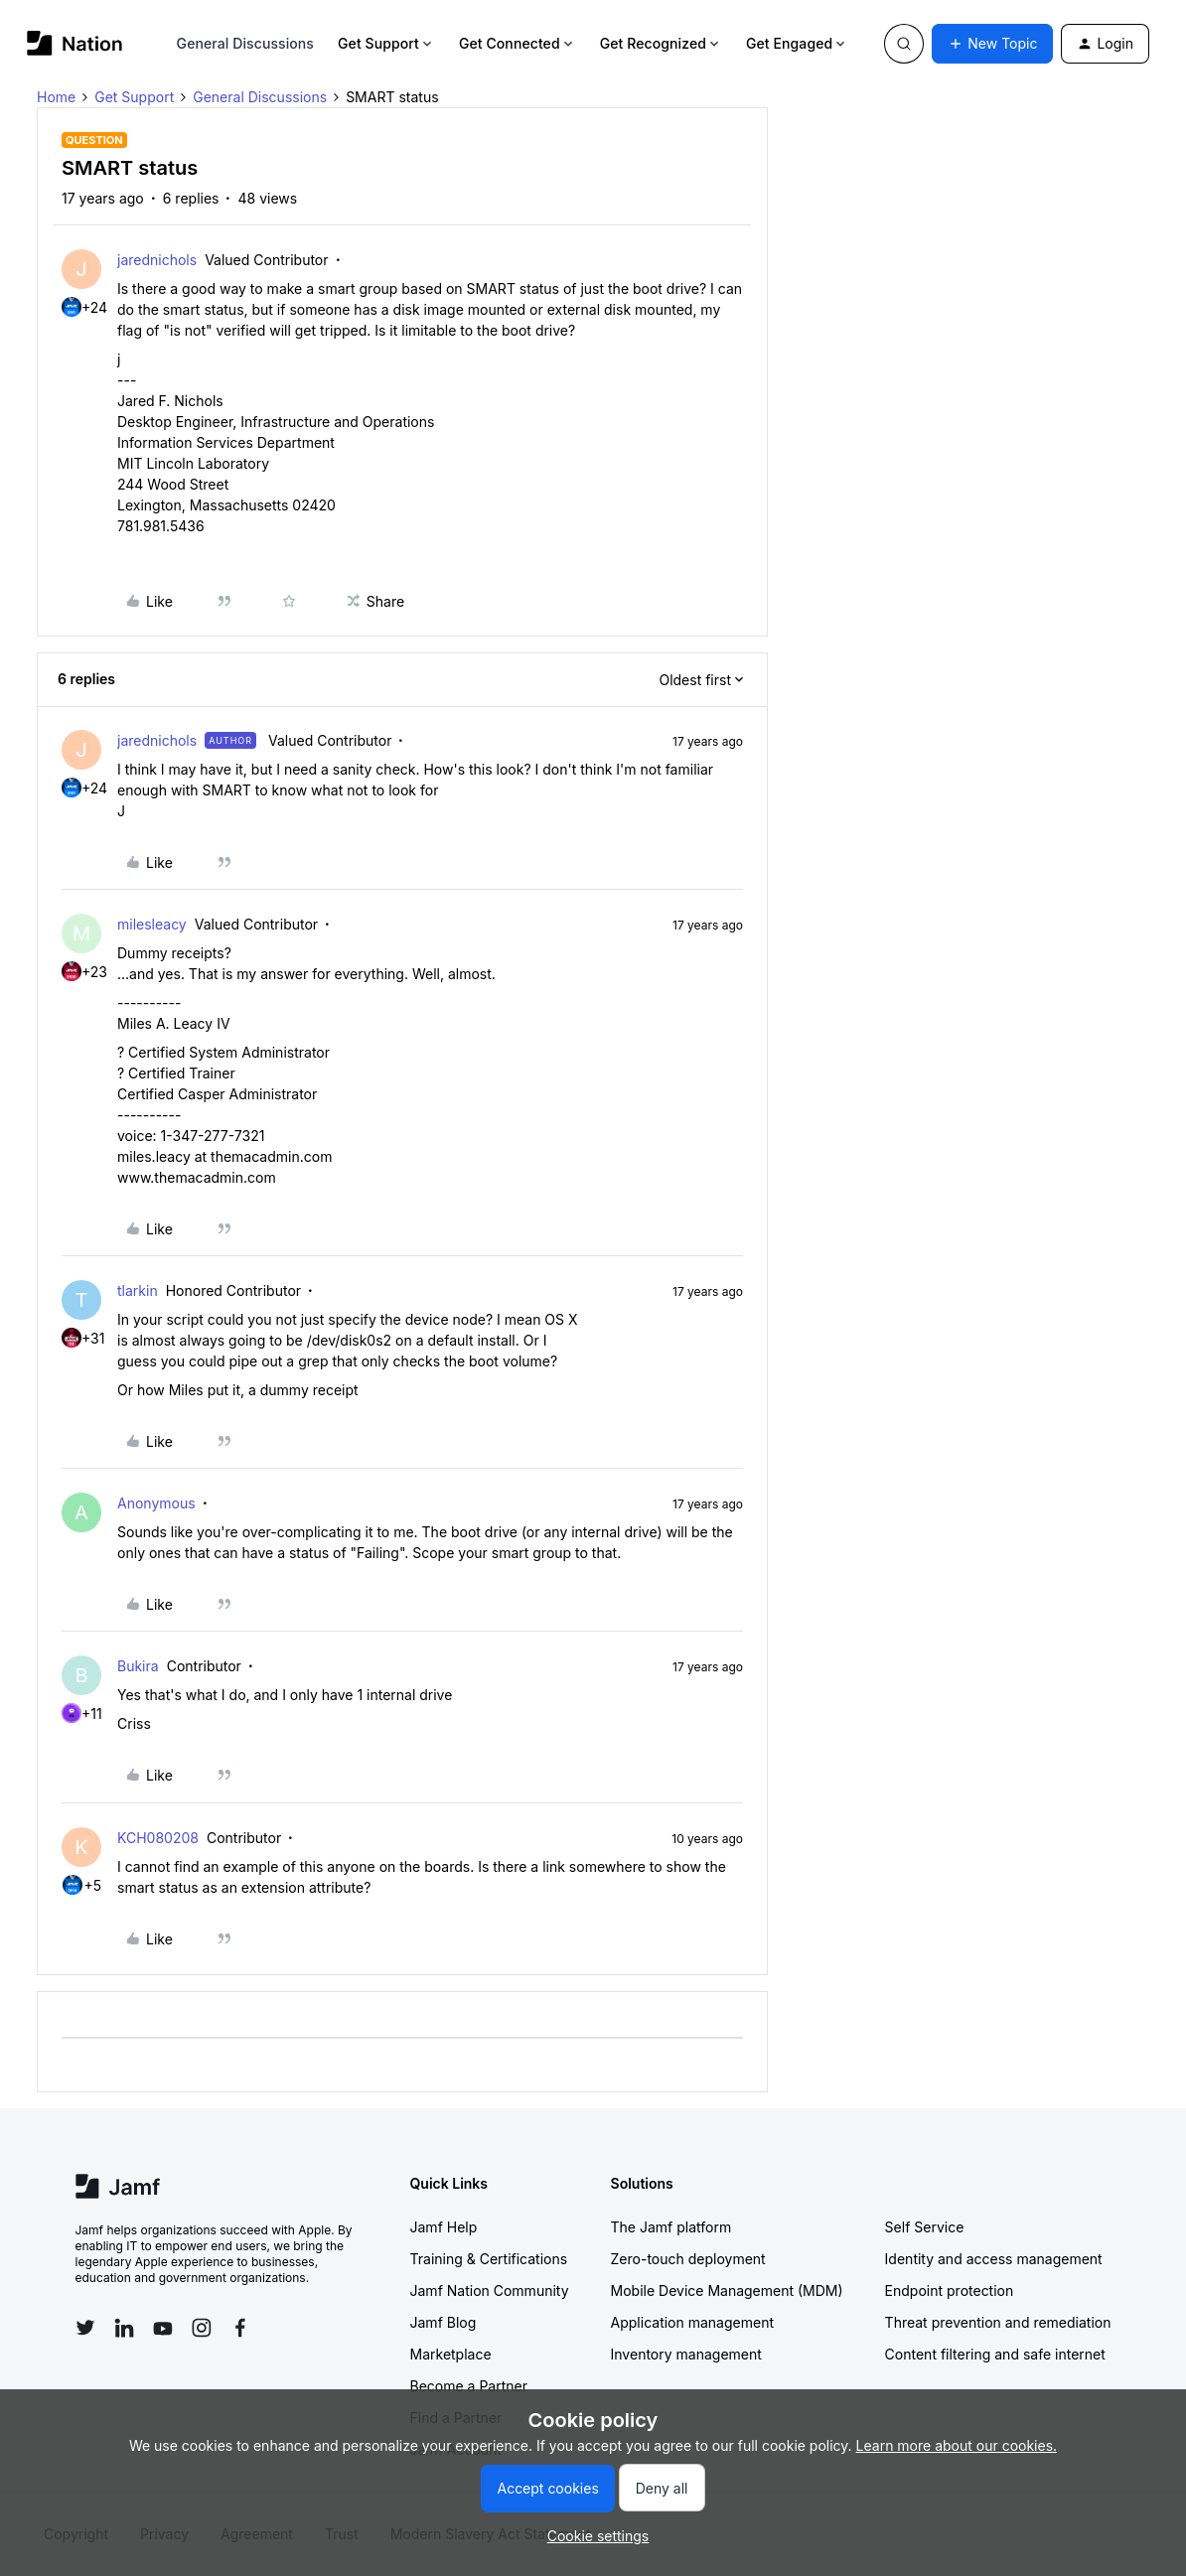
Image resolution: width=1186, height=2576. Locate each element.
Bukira (138, 1665)
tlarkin (137, 1290)
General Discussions (245, 43)
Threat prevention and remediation (998, 2322)
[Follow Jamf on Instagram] (202, 2328)
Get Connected (517, 43)
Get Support (386, 43)
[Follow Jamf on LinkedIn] (124, 2328)
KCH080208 (158, 1837)
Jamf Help (444, 2226)
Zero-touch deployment (688, 2258)
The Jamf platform (671, 2226)
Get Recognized (661, 43)
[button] (992, 44)
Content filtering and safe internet (995, 2354)
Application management (692, 2322)
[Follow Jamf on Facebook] (240, 2328)
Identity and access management (994, 2258)
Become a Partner (468, 2385)
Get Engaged (797, 43)
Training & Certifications (489, 2258)
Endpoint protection (949, 2290)
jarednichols (157, 259)
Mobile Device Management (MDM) (727, 2290)
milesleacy (152, 924)
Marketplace (451, 2354)
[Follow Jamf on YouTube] (163, 2328)
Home (56, 96)
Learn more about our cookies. (957, 2445)
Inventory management (686, 2354)
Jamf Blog (443, 2322)
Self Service (924, 2226)
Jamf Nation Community (489, 2290)
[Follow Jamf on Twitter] (85, 2328)
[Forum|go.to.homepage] (75, 43)
